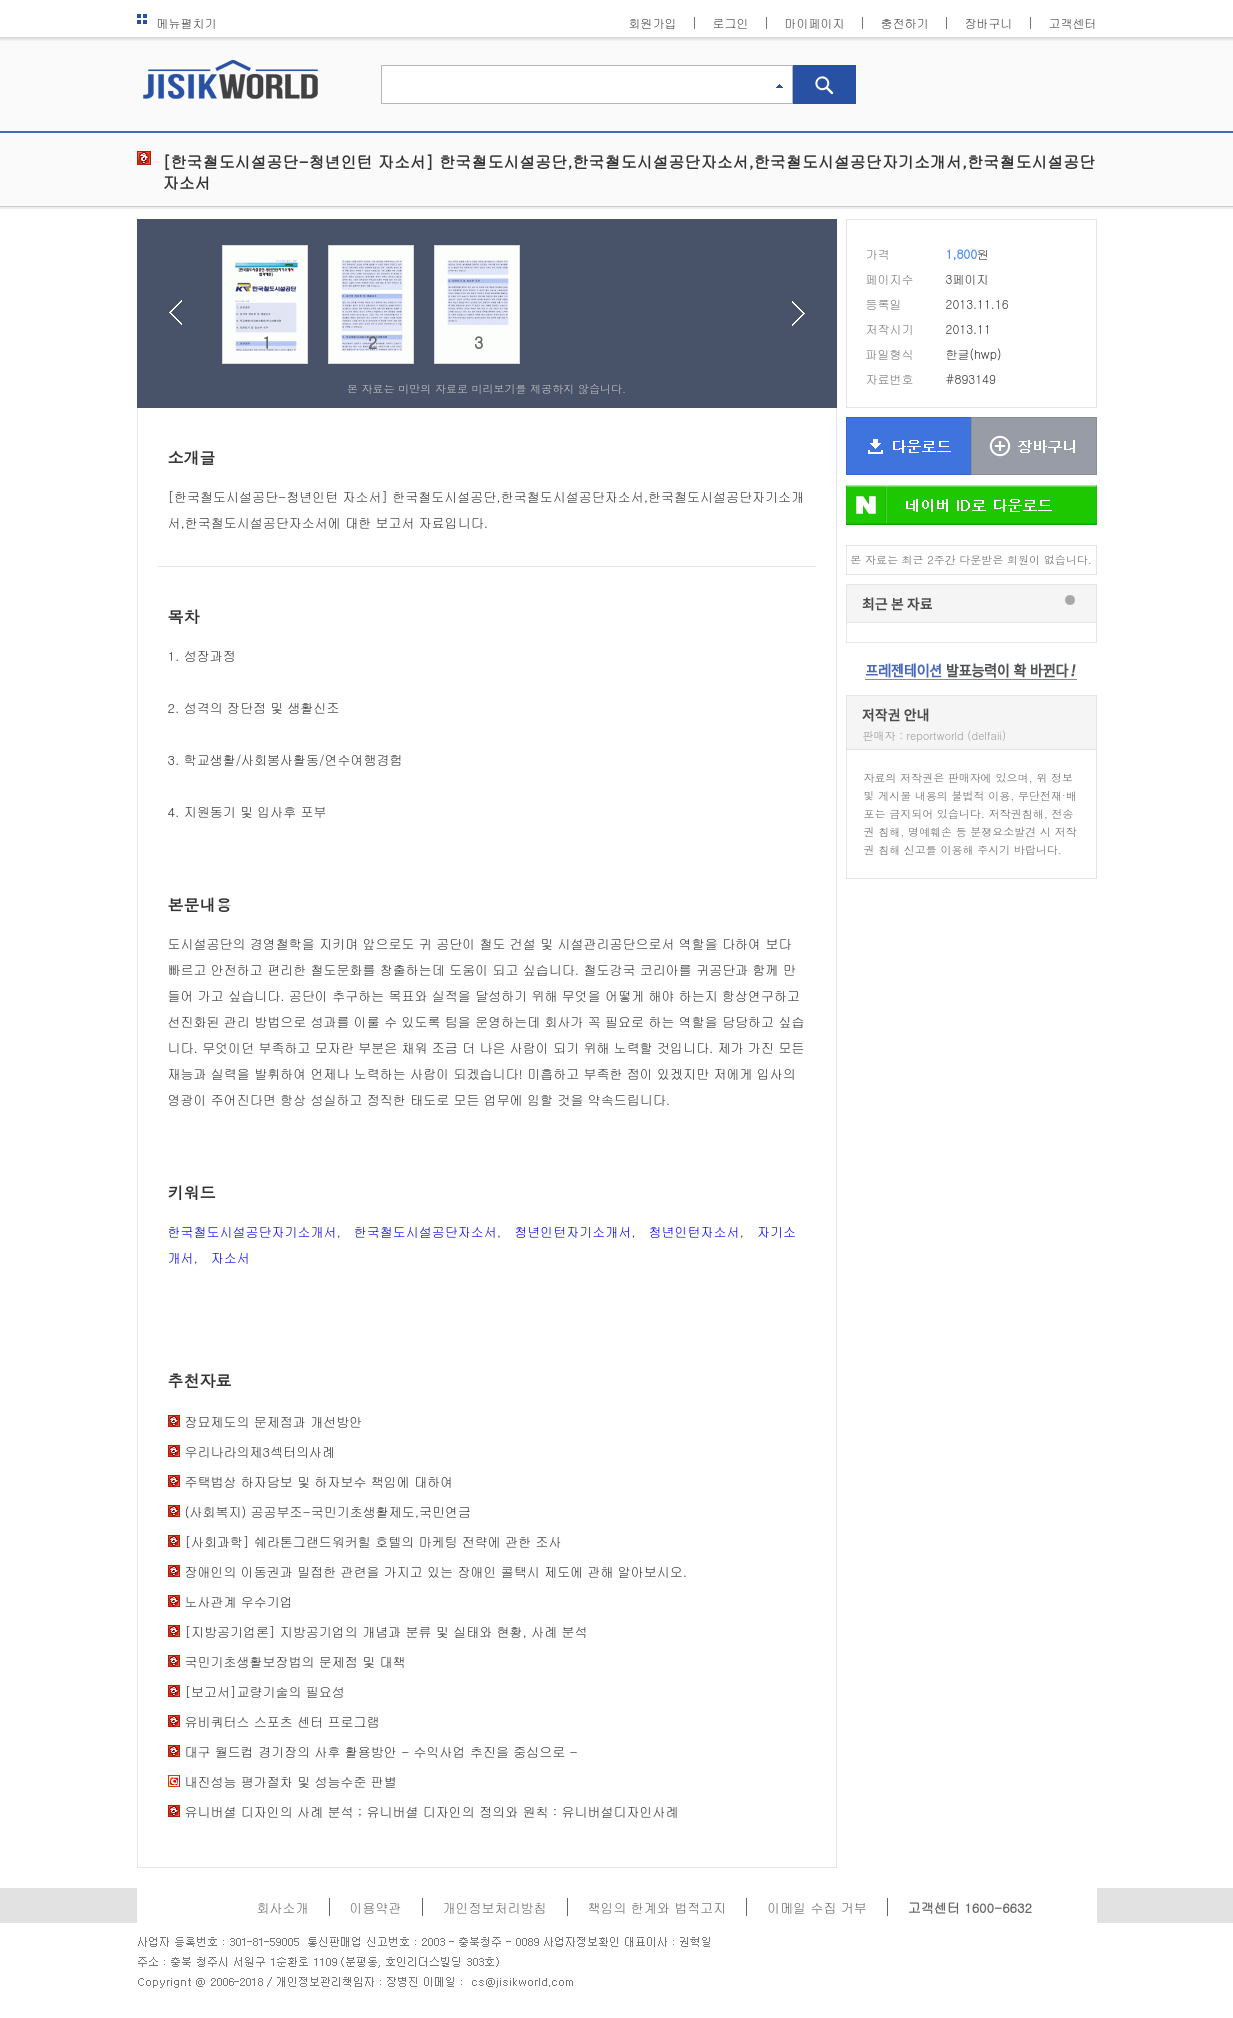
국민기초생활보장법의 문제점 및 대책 (295, 1661)
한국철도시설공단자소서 (425, 1231)
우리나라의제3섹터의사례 (260, 1451)
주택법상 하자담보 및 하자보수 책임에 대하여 (319, 1481)
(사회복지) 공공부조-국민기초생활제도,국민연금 (328, 1511)
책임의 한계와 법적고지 (657, 1907)
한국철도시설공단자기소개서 (252, 1231)
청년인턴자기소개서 (572, 1231)
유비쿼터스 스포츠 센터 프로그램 (282, 1721)
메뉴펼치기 (177, 22)
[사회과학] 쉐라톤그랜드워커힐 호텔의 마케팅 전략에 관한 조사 (373, 1541)
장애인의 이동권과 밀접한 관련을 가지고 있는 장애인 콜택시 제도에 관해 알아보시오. (436, 1571)
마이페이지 (815, 22)
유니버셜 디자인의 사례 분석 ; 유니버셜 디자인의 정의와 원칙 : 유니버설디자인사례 (432, 1811)
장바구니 (989, 22)
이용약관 (376, 1907)
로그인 (731, 22)
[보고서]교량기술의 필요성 (265, 1691)
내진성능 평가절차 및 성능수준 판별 (291, 1781)
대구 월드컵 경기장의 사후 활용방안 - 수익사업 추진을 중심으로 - (381, 1751)
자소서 (230, 1257)
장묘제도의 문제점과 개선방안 (274, 1421)
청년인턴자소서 (694, 1231)
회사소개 (283, 1907)
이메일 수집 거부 (817, 1907)
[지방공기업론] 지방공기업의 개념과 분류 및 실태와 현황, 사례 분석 (386, 1631)
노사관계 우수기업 (239, 1601)
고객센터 (1073, 22)
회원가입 (653, 22)
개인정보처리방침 (495, 1907)
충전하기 (905, 22)
